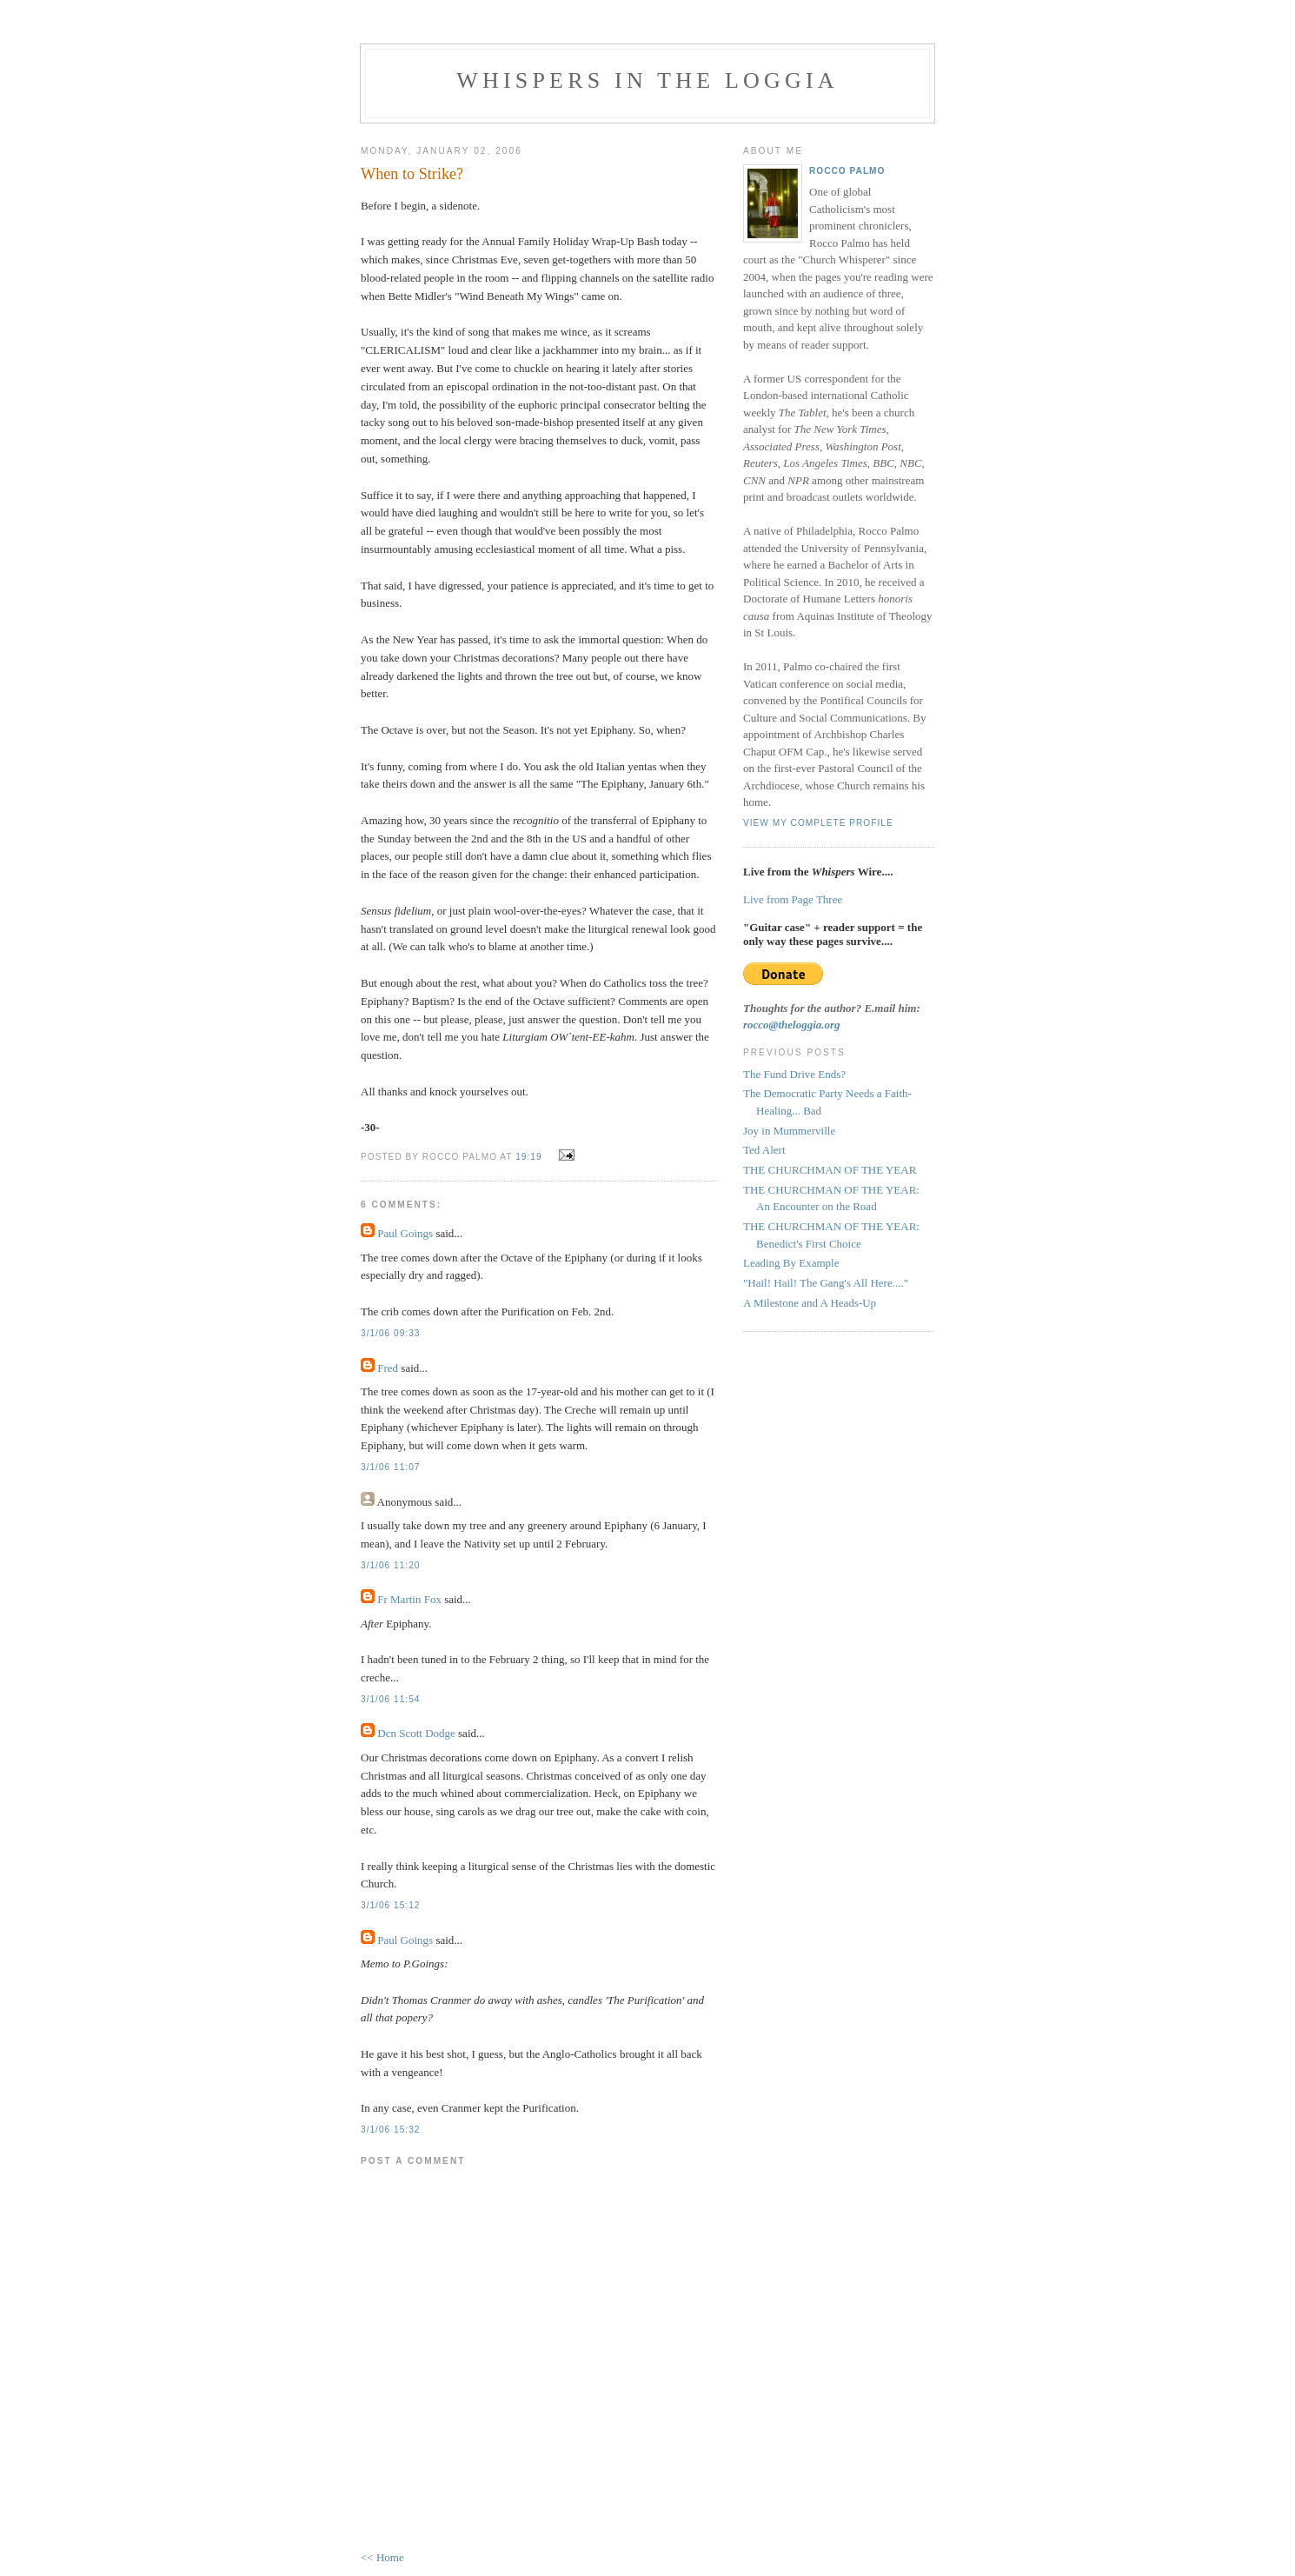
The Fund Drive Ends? (794, 1074)
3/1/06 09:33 (390, 1333)
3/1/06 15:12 (390, 1905)
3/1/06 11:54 (390, 1699)
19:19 (528, 1157)
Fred (387, 1368)
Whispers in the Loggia (647, 80)
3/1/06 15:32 (390, 2129)
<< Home (382, 2557)
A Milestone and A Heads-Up (809, 1302)
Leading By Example (791, 1262)
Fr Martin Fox (409, 1599)
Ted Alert (764, 1149)
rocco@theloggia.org (791, 1024)
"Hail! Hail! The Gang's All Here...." (825, 1282)
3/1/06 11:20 (390, 1565)
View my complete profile (818, 823)
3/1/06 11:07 (390, 1467)
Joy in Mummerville (789, 1130)
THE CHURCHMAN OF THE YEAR (829, 1169)
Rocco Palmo (847, 171)
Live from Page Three (792, 899)
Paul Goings (405, 1233)
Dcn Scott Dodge (416, 1733)
